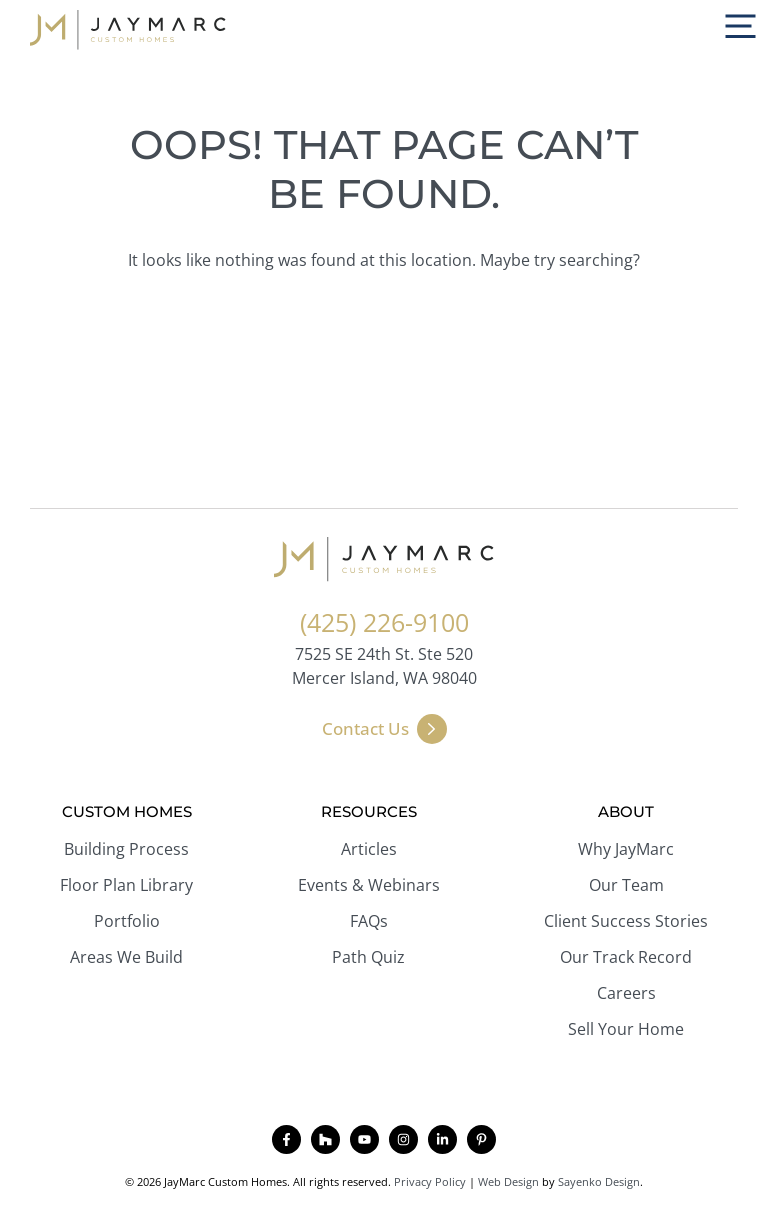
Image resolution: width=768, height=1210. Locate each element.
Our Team (626, 885)
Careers (626, 993)
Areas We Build (126, 957)
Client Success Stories (626, 921)
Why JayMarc (626, 849)
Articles (369, 849)
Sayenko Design (599, 1181)
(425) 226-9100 (384, 622)
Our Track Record (626, 957)
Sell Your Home (626, 1029)
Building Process (126, 849)
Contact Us (365, 728)
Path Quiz (368, 957)
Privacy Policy (430, 1181)
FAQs (369, 921)
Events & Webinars (369, 885)
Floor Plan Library (126, 885)
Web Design (508, 1181)
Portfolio (127, 921)
